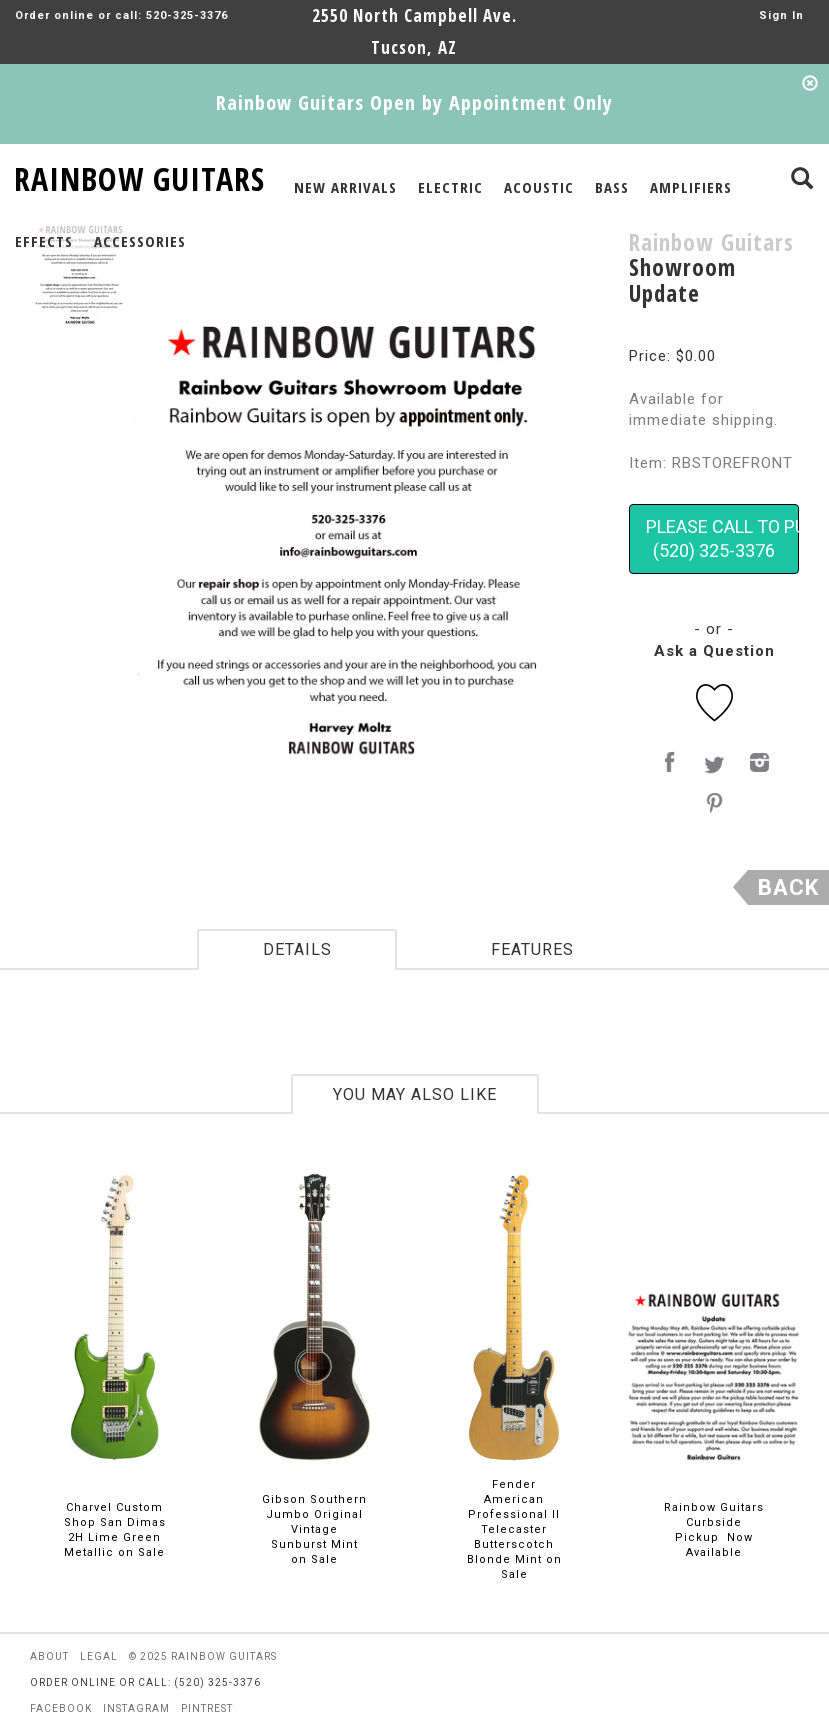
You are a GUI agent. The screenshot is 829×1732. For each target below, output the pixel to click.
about (49, 1656)
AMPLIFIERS (691, 187)
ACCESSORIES (140, 241)
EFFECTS (44, 241)
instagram (136, 1708)
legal (99, 1656)
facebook (61, 1708)
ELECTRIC (450, 187)
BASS (612, 187)
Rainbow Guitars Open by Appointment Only (414, 102)
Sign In (781, 15)
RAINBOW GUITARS (139, 175)
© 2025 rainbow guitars (203, 1656)
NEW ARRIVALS (345, 187)
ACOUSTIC (539, 187)
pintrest (207, 1708)
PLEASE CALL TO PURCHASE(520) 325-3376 (722, 538)
